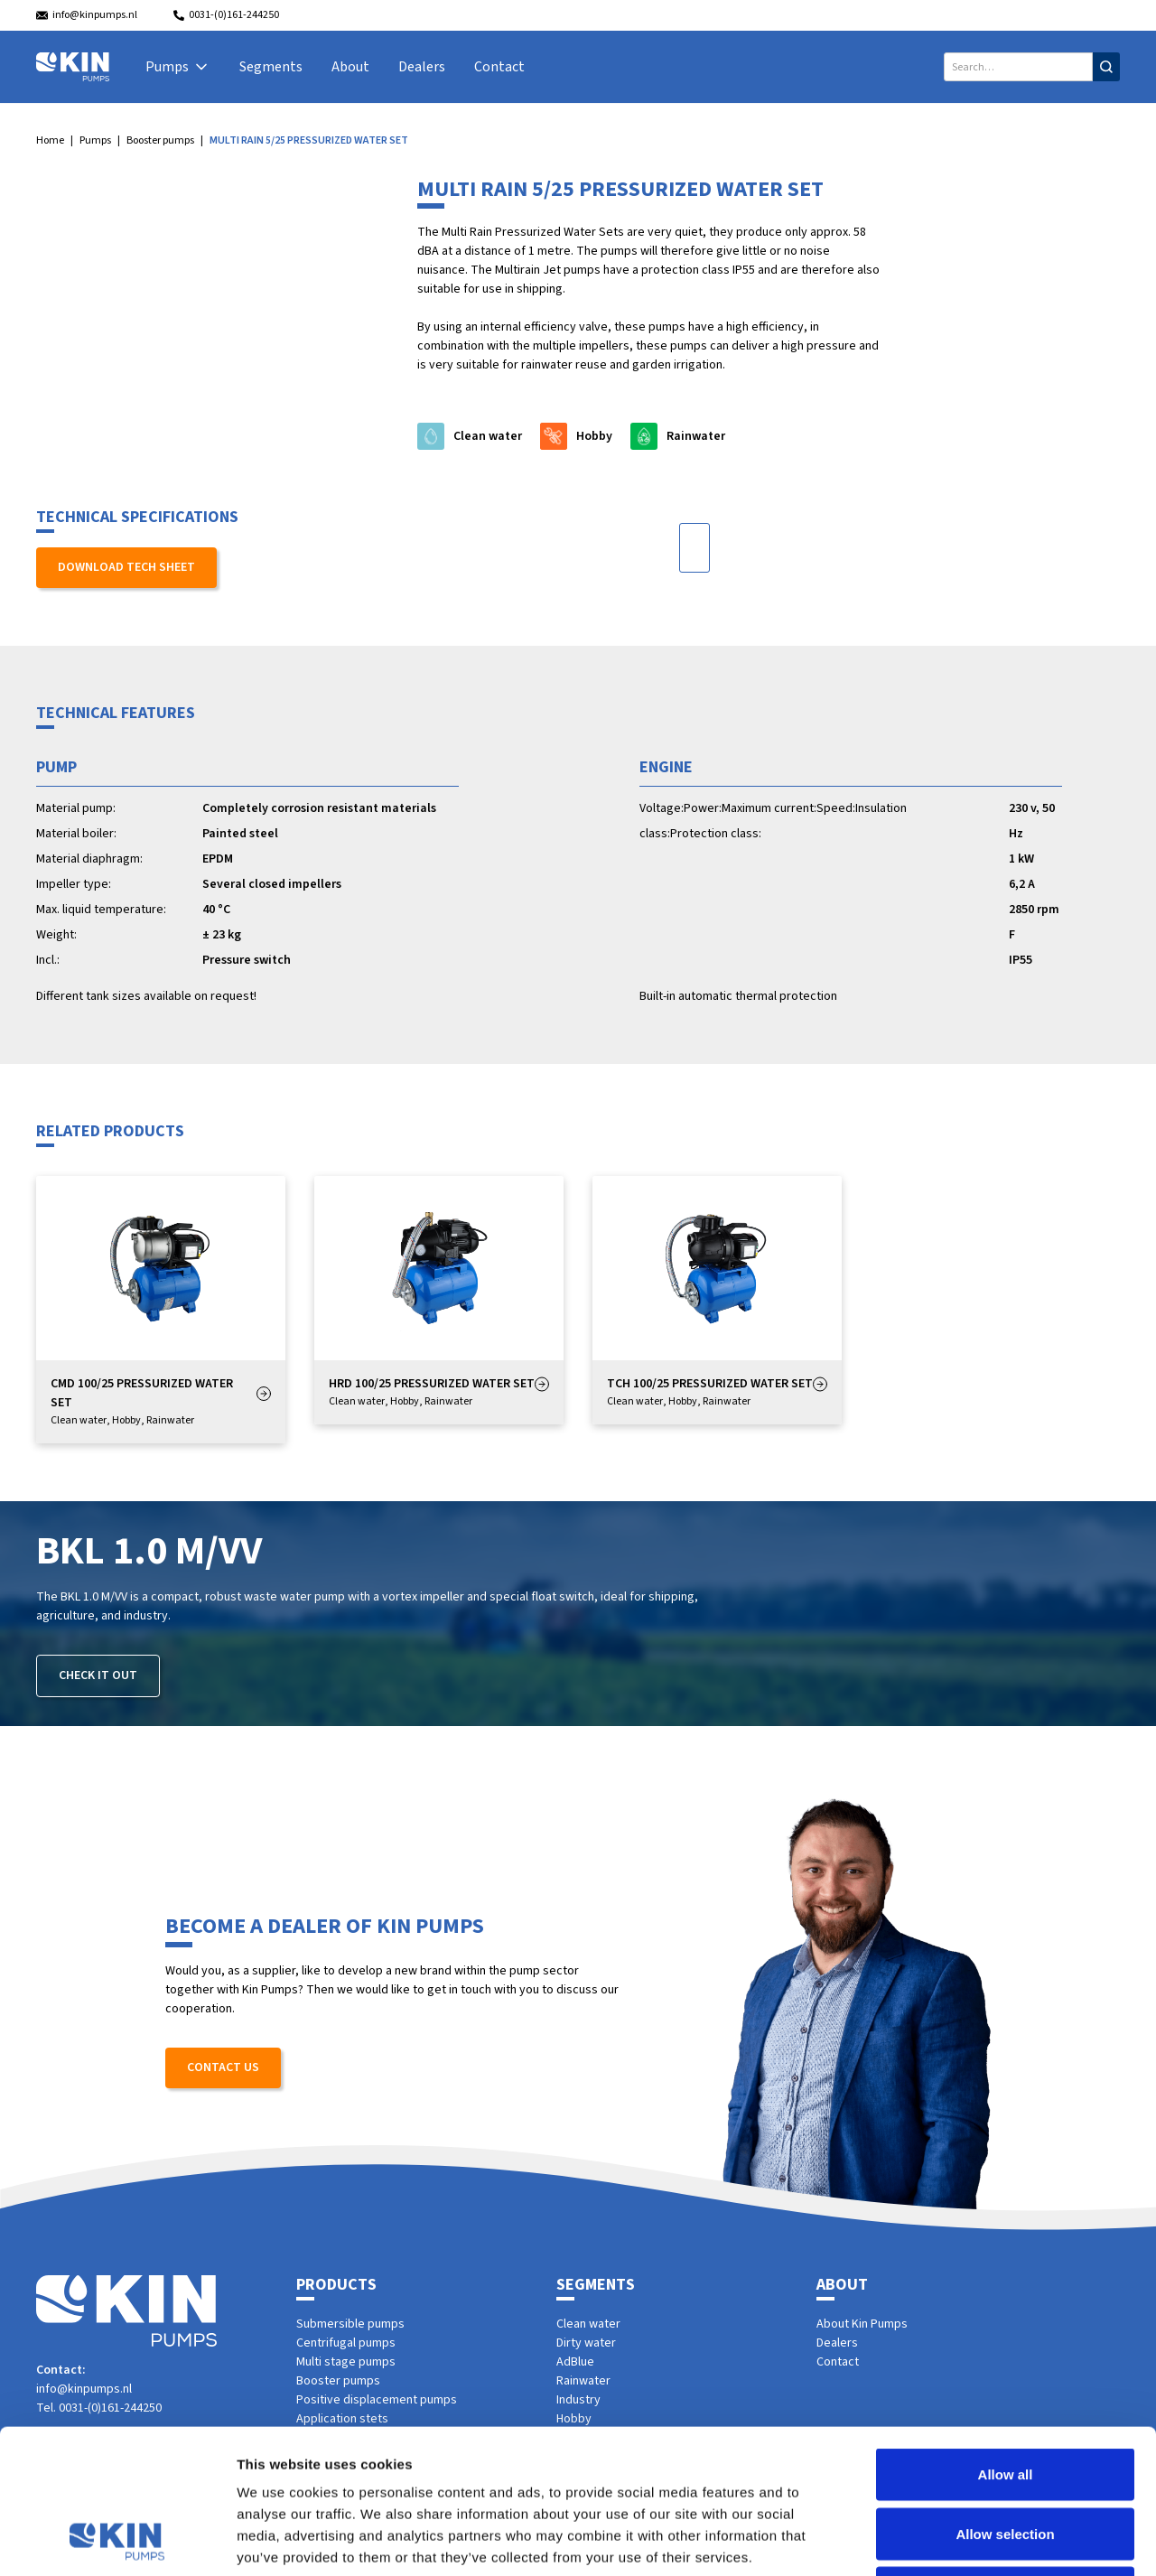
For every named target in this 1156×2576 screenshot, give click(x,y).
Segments (271, 67)
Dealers (421, 67)
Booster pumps (160, 140)
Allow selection (1005, 2398)
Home (50, 140)
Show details (948, 2540)
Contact (499, 67)
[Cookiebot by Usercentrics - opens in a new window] (117, 2540)
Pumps (95, 140)
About (350, 67)
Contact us (223, 2067)
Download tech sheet (126, 567)
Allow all (1005, 2339)
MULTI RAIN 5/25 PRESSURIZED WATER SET (309, 140)
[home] (72, 66)
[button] (178, 67)
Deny (1005, 2457)
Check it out (98, 1675)
